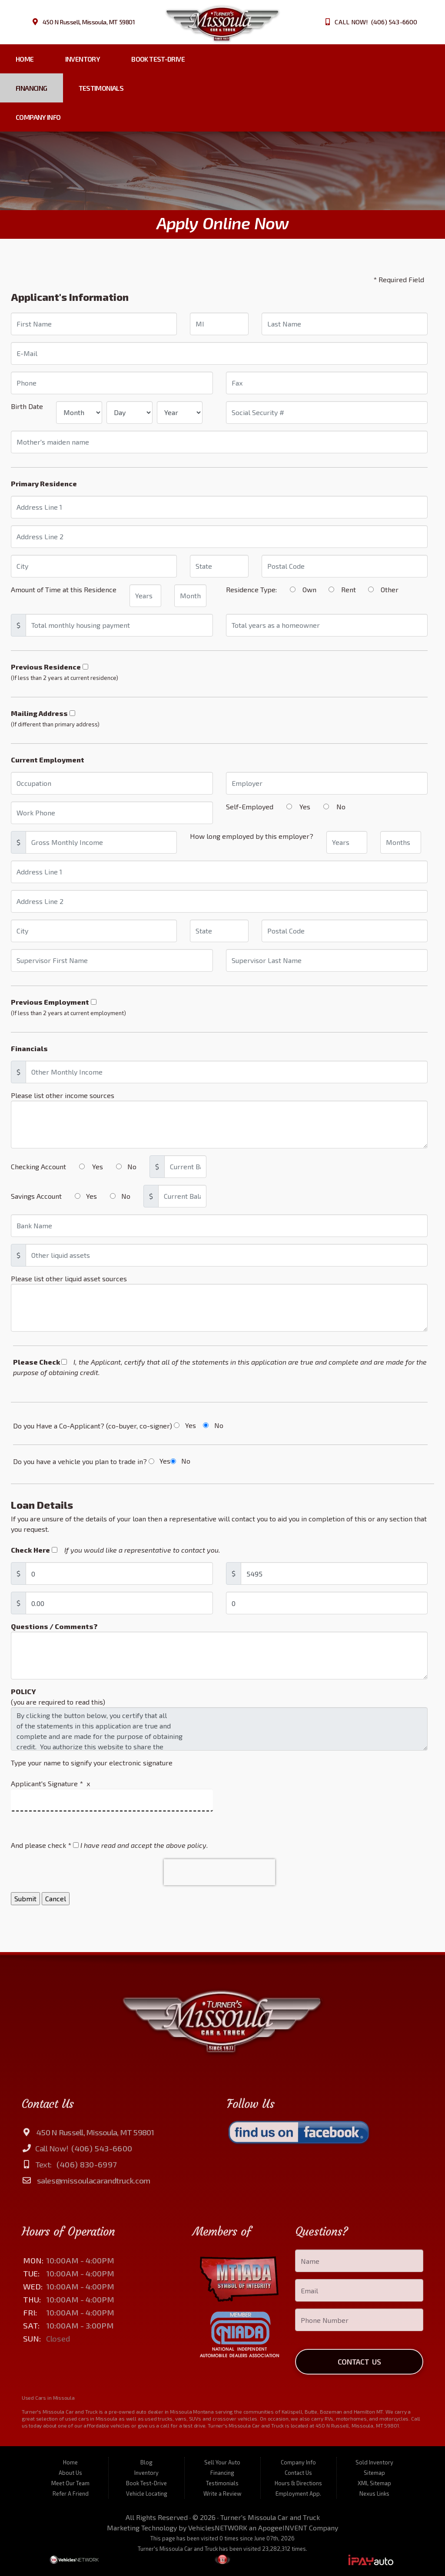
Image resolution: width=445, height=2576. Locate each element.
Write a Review (222, 2493)
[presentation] (219, 1872)
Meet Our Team (70, 2483)
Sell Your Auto (222, 2462)
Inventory (82, 59)
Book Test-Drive (158, 59)
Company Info (38, 117)
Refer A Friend (71, 2493)
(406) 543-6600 (101, 2148)
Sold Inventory (374, 2462)
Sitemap (374, 2472)
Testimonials (101, 88)
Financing (31, 88)
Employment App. (298, 2493)
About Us (70, 2472)
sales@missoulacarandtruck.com (92, 2180)
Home (25, 59)
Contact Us (359, 2361)
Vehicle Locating (146, 2493)
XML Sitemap (374, 2483)
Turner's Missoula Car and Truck (270, 2517)
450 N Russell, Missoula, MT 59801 (89, 22)
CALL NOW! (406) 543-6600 (376, 22)
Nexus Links (374, 2493)
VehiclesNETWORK (217, 2527)
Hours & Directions (298, 2483)
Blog (146, 2462)
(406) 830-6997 (86, 2164)
